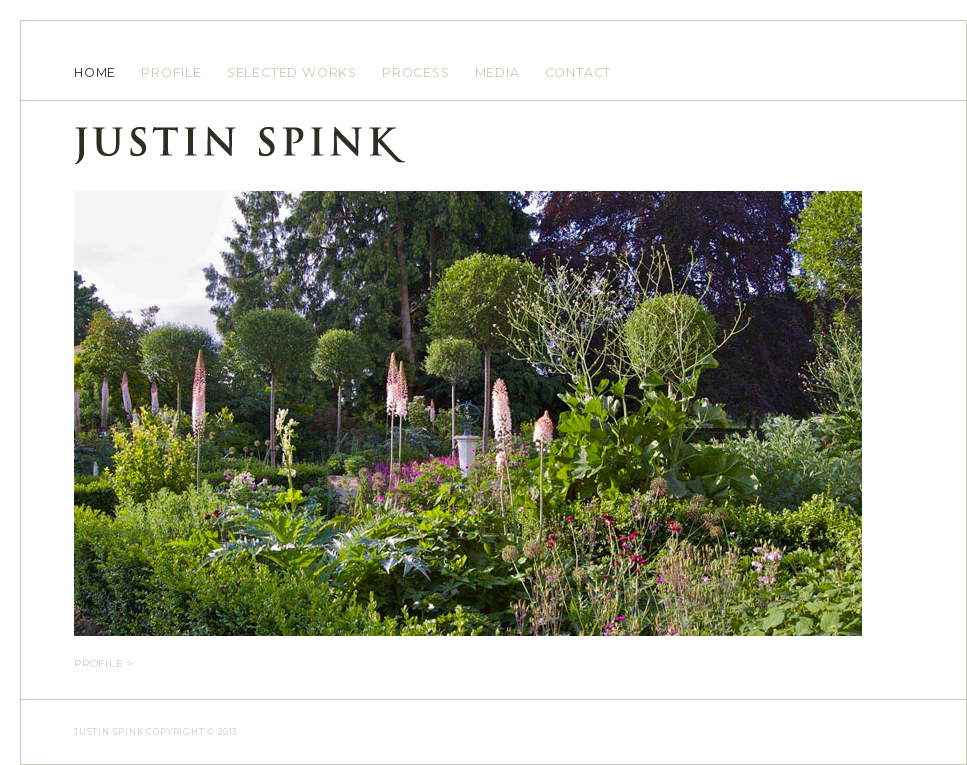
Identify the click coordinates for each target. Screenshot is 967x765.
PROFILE (171, 72)
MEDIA (497, 72)
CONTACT (578, 72)
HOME (95, 72)
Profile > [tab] (104, 663)
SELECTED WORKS (292, 72)
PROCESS (416, 72)
